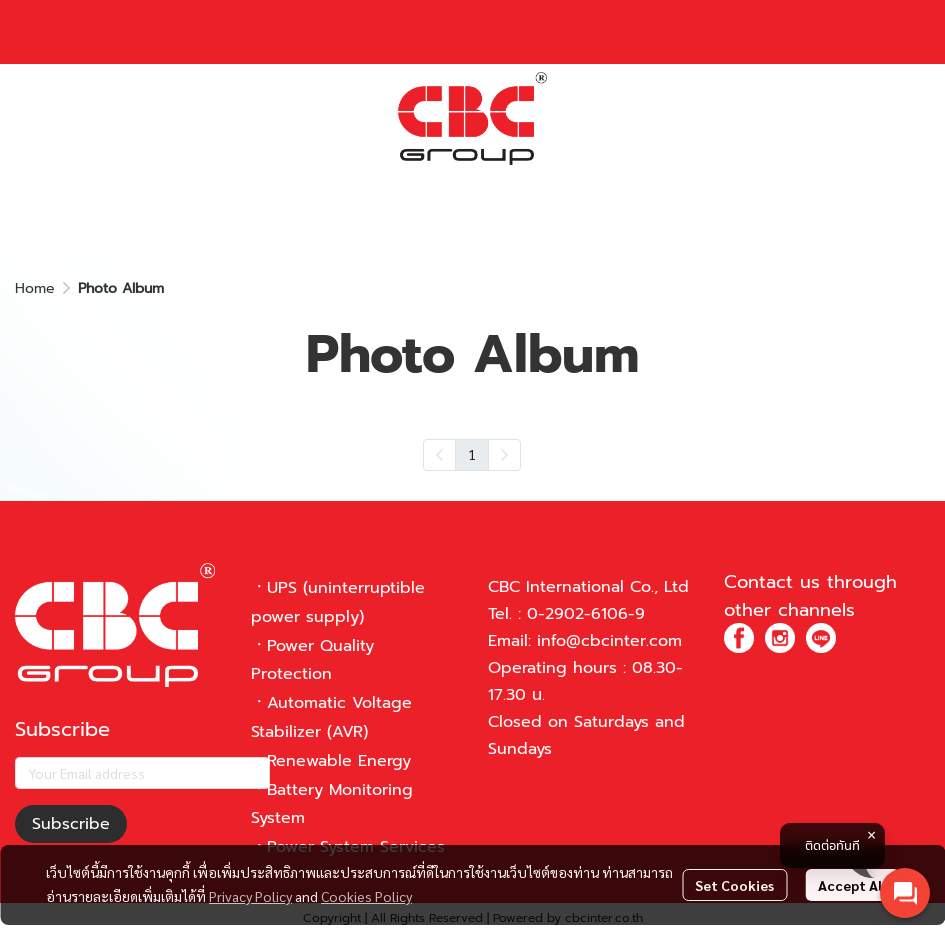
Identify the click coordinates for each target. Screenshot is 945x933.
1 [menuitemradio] (472, 454)
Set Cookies (734, 885)
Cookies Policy (366, 896)
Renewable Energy (339, 761)
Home (35, 288)
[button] (750, 119)
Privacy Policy (250, 896)
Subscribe (71, 824)
